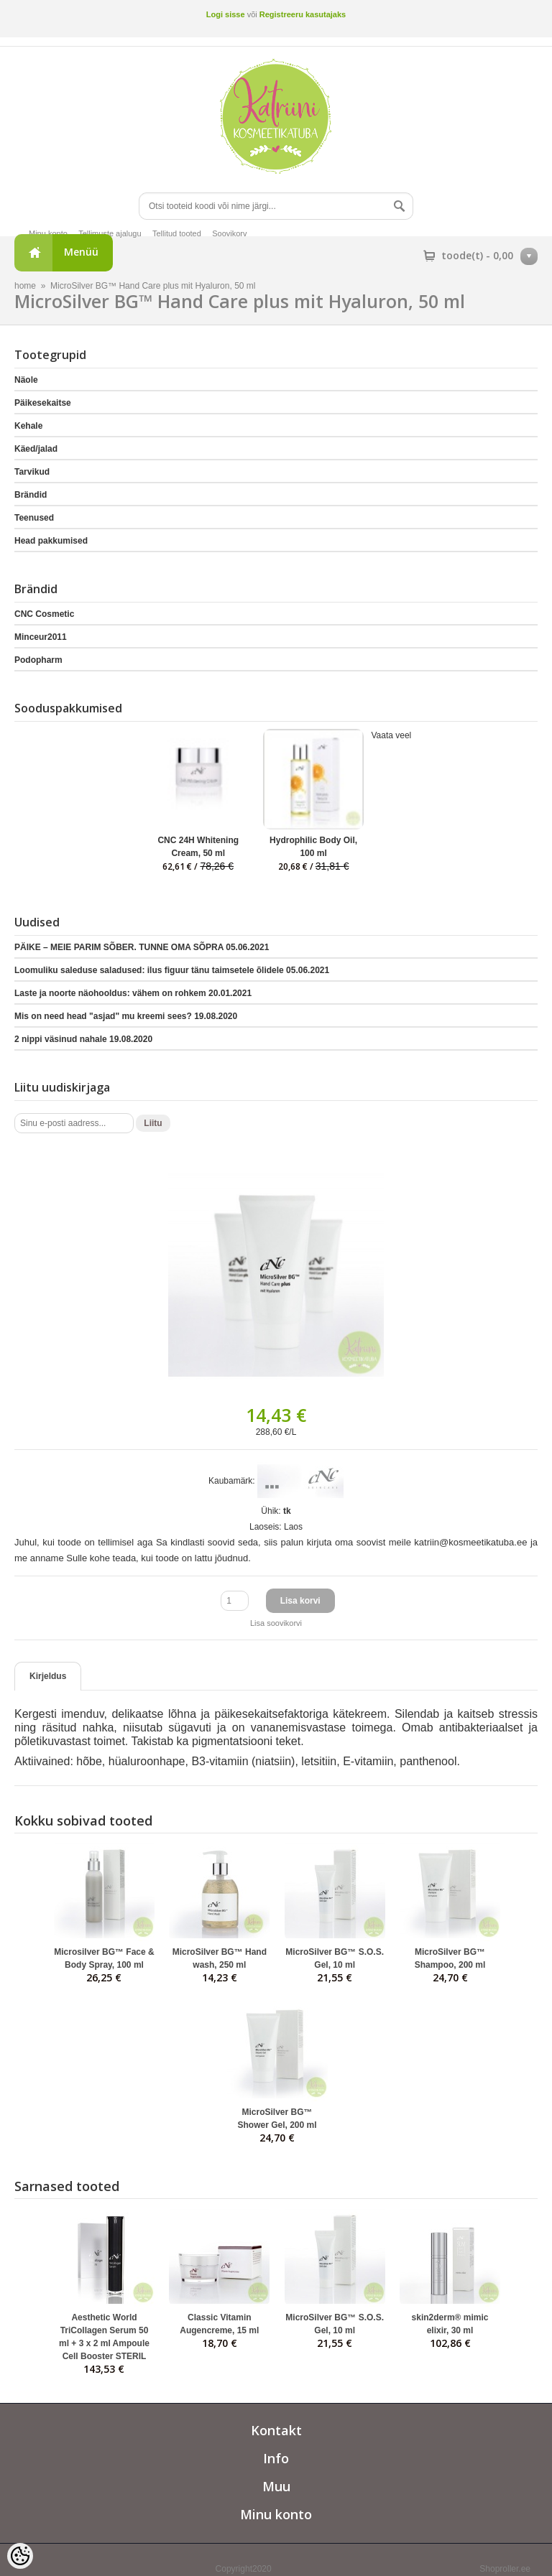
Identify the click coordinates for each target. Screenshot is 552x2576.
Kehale (28, 426)
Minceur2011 (40, 637)
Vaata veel (391, 735)
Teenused (34, 518)
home (25, 286)
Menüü (81, 252)
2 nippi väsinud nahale (83, 1039)
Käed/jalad (36, 449)
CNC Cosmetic (44, 614)
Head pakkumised (51, 541)
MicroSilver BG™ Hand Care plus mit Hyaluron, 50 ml (152, 286)
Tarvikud (32, 472)
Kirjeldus (47, 1676)
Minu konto (48, 233)
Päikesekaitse (42, 403)
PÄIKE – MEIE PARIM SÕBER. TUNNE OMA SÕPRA (141, 947)
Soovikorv (229, 233)
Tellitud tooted (176, 233)
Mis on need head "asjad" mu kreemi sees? (125, 1016)
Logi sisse (225, 14)
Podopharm (38, 660)
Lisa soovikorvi (276, 1623)
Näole (26, 380)
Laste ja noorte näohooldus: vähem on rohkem (133, 993)
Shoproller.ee (504, 2569)
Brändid (30, 495)
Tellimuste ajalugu (109, 233)
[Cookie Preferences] (20, 2556)
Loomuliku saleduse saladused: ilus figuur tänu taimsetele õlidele (171, 970)
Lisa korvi (300, 1601)
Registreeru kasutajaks (302, 14)
